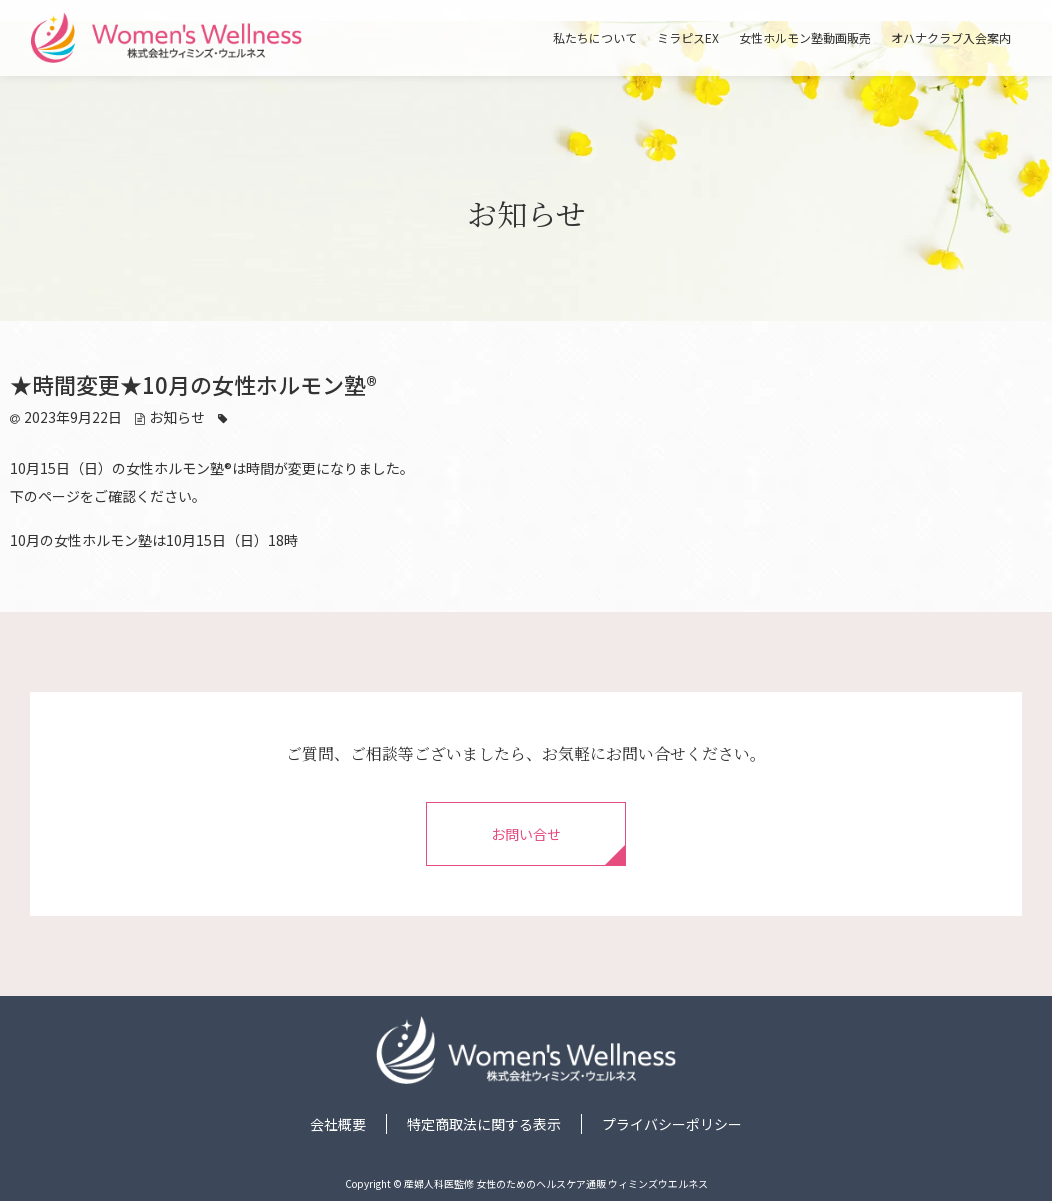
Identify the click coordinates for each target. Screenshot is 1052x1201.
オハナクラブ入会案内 (951, 40)
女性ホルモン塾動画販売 (805, 40)
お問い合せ (526, 834)
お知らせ (177, 417)
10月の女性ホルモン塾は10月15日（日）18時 (154, 540)
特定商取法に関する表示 (484, 1124)
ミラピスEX (688, 40)
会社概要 (338, 1124)
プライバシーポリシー (672, 1124)
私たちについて (595, 40)
